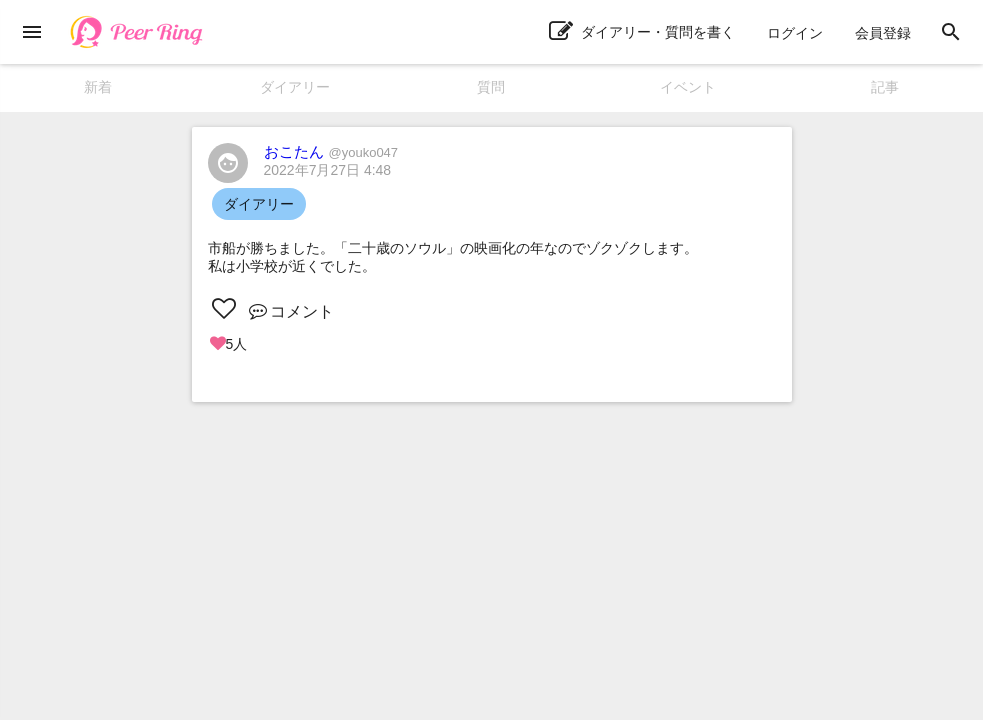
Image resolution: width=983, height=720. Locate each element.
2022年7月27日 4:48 (328, 170)
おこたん (331, 151)
